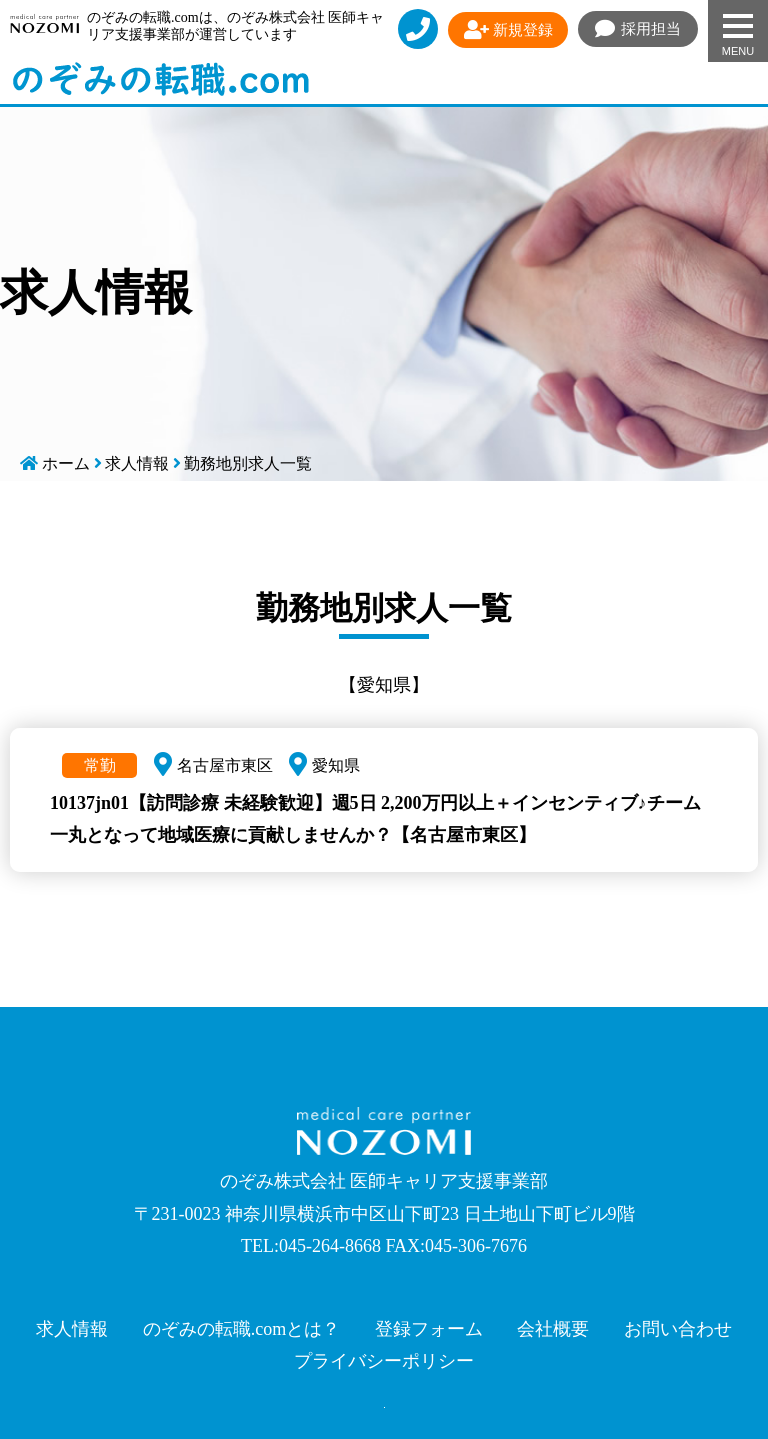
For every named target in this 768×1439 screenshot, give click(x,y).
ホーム (66, 463)
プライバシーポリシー (384, 1361)
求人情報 (137, 463)
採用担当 (638, 29)
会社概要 (553, 1329)
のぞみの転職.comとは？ (242, 1329)
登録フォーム (429, 1329)
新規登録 (508, 30)
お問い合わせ (678, 1329)
